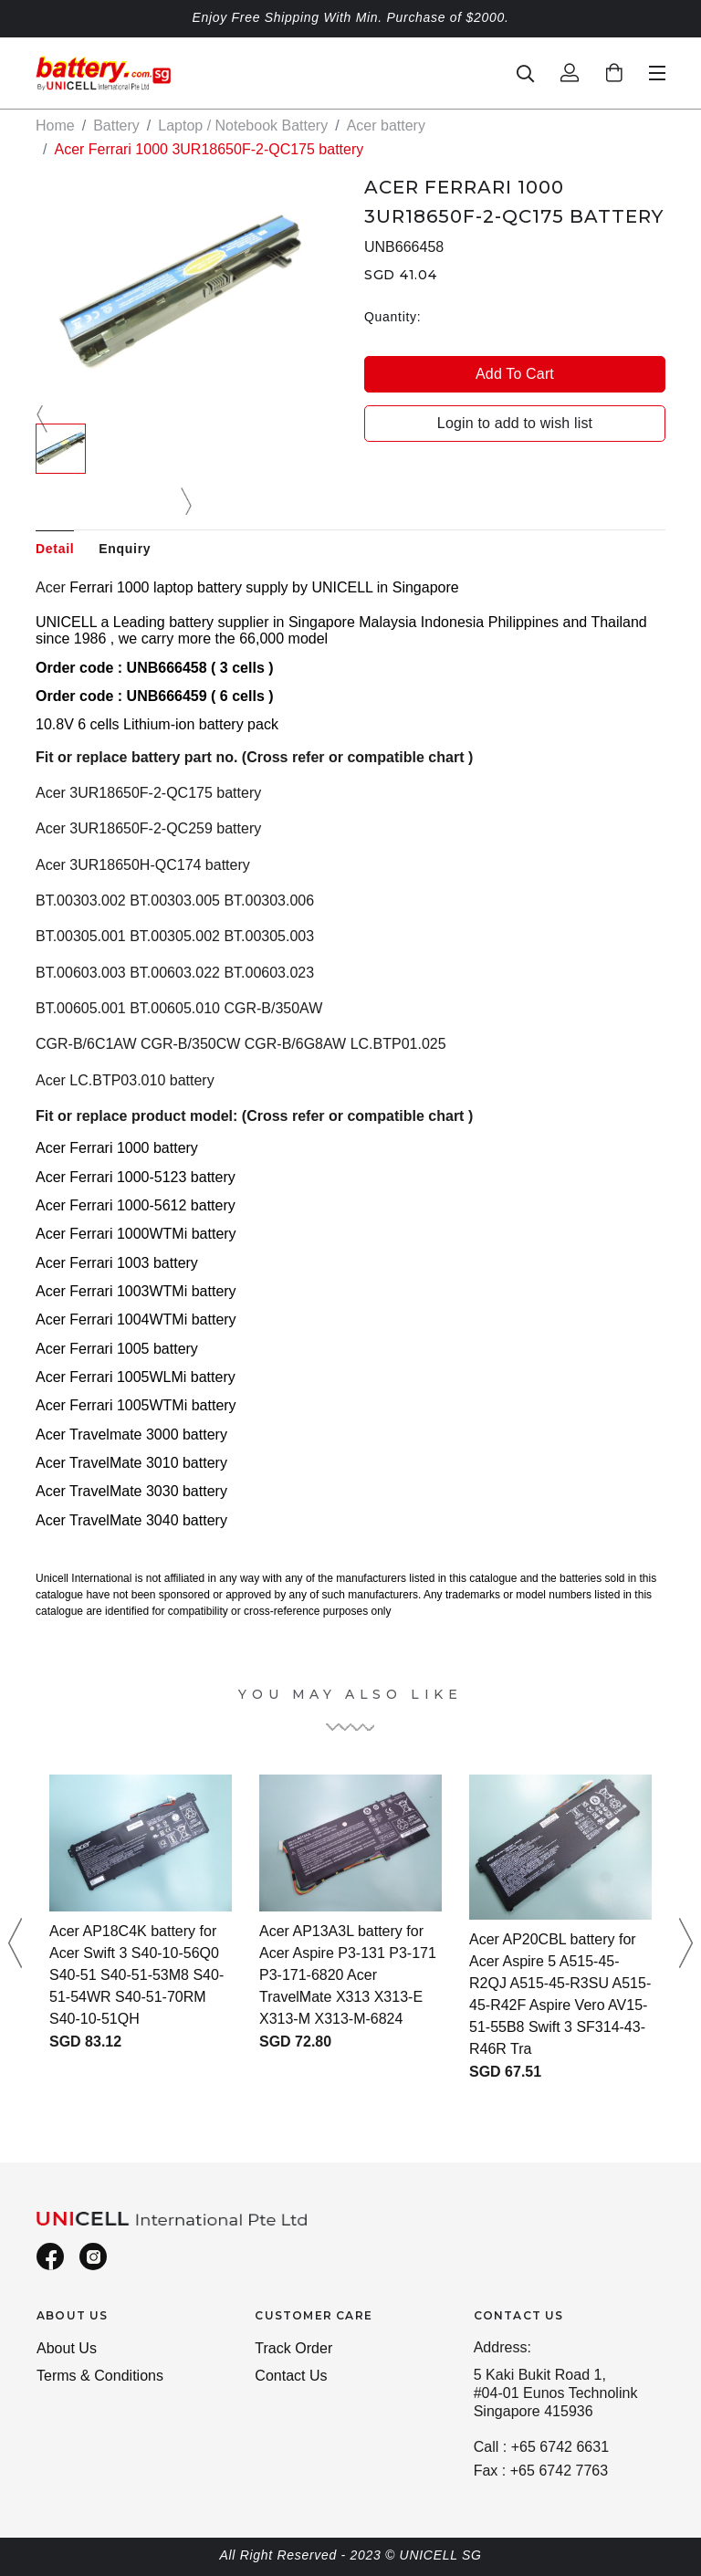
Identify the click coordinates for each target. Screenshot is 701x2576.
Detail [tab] (55, 548)
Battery (116, 125)
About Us (67, 2348)
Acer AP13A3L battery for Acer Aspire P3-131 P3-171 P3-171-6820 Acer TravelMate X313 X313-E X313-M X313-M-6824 (347, 1974)
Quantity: (392, 316)
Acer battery (386, 125)
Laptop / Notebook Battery (243, 125)
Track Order (293, 2348)
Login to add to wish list (514, 423)
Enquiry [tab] (125, 548)
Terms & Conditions (100, 2375)
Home (55, 125)
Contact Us (291, 2375)
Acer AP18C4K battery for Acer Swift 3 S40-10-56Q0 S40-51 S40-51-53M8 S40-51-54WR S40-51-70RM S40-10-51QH (136, 1974)
